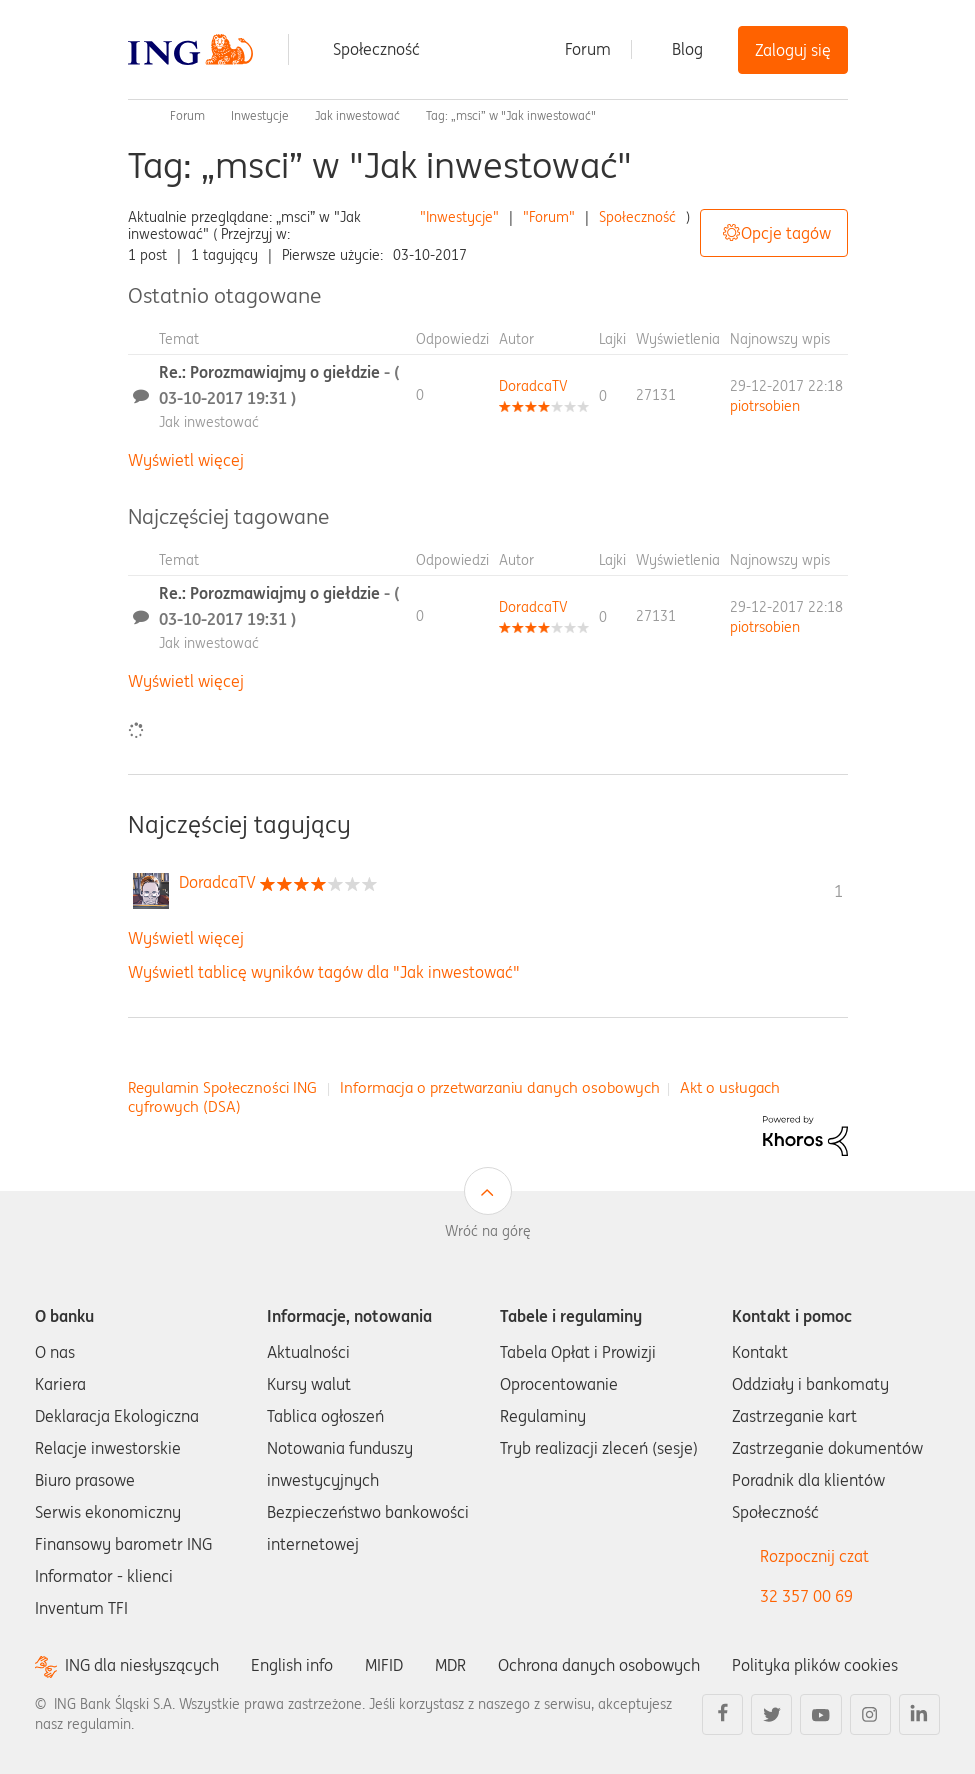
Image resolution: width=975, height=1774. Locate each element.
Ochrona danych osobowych (599, 1665)
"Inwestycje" (459, 217)
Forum (588, 49)
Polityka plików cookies (815, 1665)
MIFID (384, 1665)
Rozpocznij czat (814, 1556)
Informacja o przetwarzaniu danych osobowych (500, 1087)
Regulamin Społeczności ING (222, 1087)
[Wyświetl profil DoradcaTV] (533, 386)
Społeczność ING (136, 116)
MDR (450, 1665)
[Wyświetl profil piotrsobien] (765, 406)
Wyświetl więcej (186, 460)
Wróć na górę (488, 1231)
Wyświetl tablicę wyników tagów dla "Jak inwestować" (324, 972)
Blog (687, 49)
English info (292, 1665)
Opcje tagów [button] (786, 233)
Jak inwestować (357, 115)
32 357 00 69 (806, 1596)
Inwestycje (260, 115)
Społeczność (376, 49)
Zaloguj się (793, 50)
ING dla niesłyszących (142, 1665)
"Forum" (549, 217)
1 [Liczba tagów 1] (838, 891)
